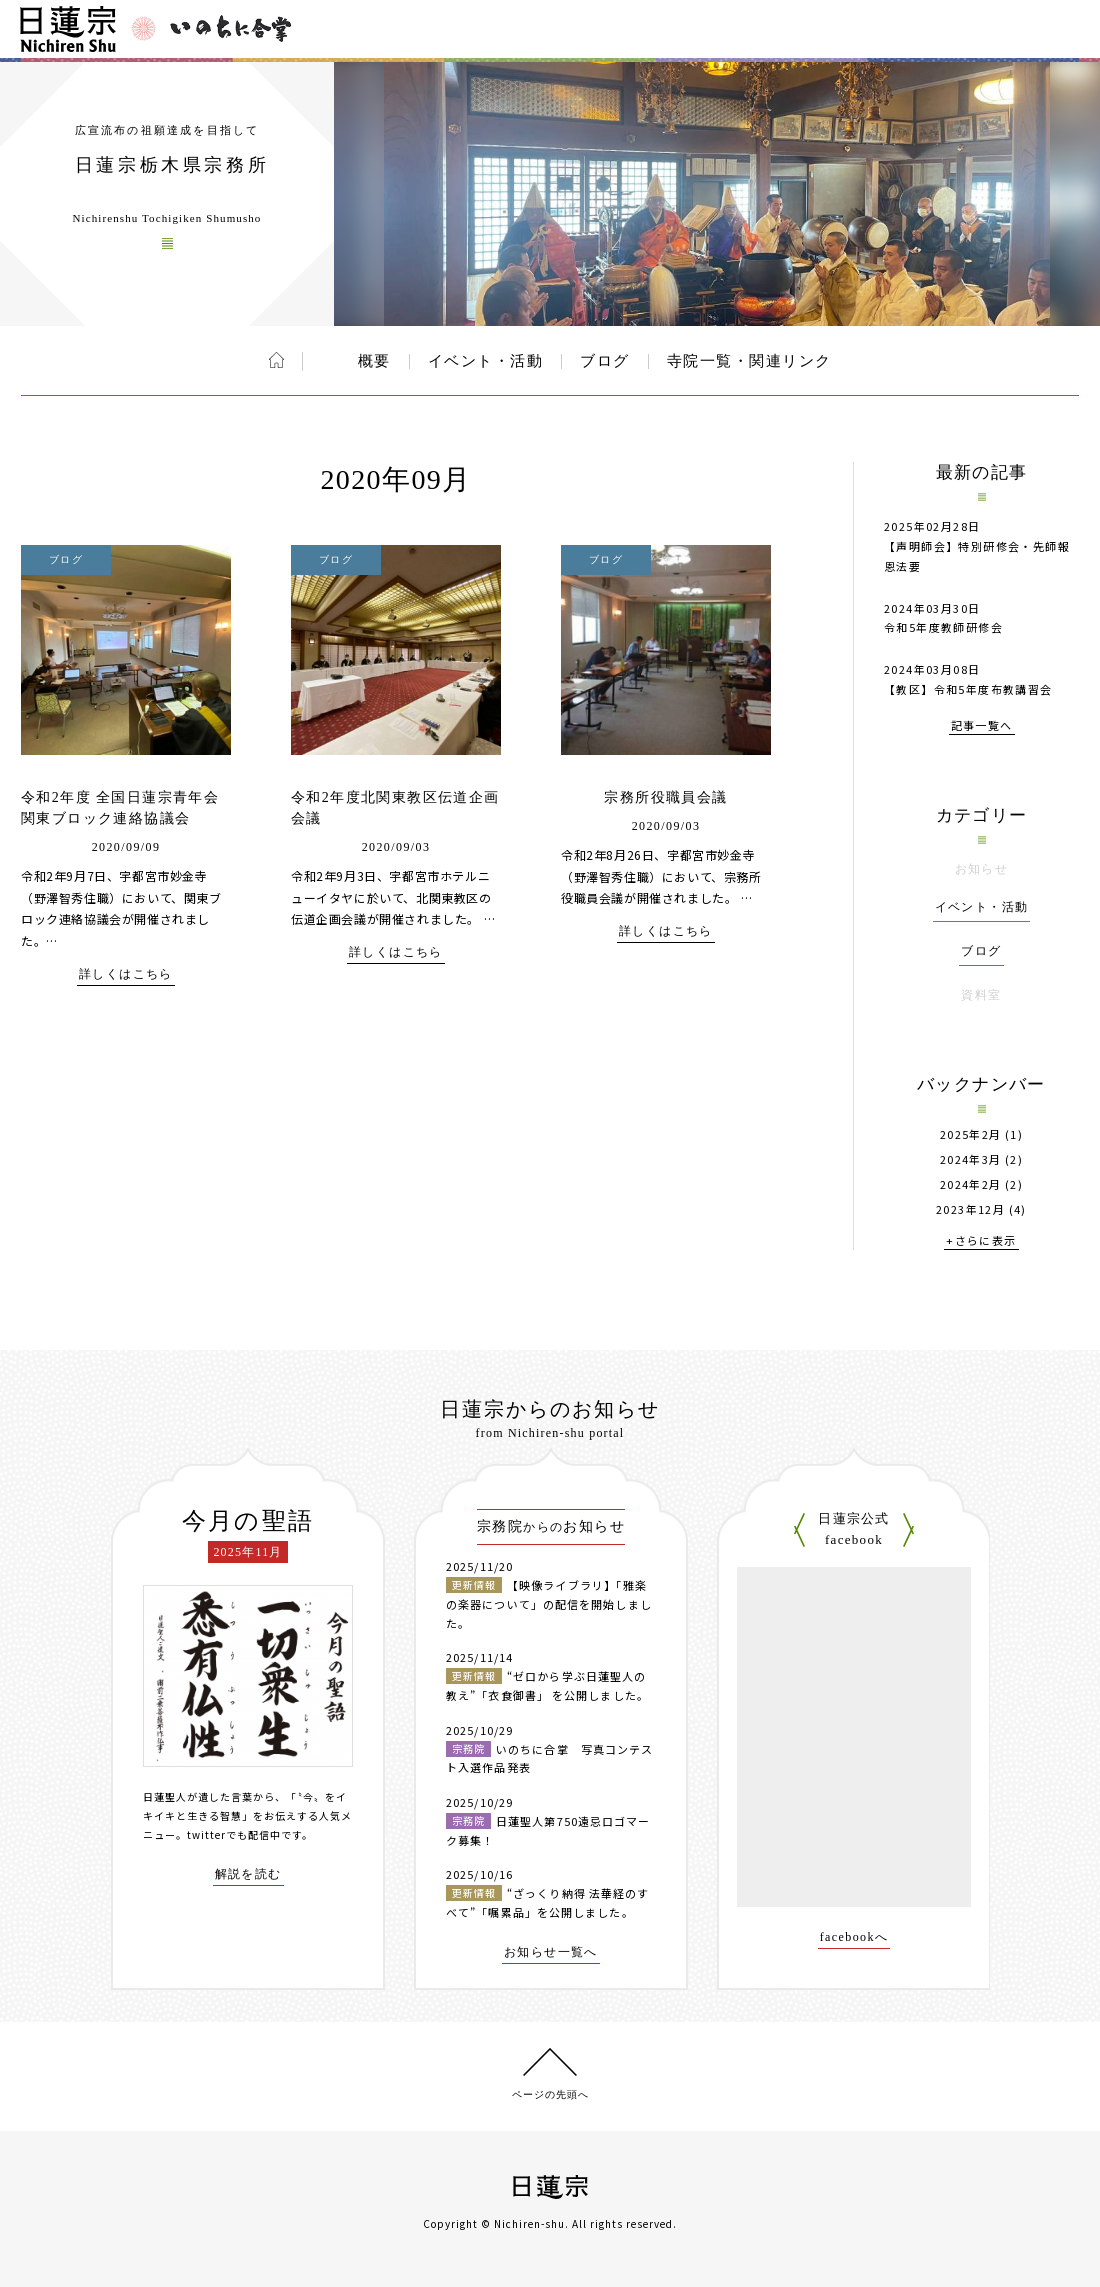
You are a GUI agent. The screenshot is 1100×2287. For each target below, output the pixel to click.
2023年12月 (970, 1209)
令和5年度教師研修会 (943, 627)
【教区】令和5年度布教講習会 (968, 689)
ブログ (605, 361)
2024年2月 (971, 1184)
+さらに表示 (981, 1241)
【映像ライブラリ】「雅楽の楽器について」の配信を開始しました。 (549, 1603)
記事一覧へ (982, 726)
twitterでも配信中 (234, 1834)
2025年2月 (971, 1134)
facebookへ (854, 1937)
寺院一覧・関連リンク (749, 361)
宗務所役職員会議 (665, 797)
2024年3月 (971, 1159)
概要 (374, 361)
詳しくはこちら (126, 974)
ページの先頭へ (550, 2094)
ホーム (276, 360)
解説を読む (248, 1874)
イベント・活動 (486, 361)
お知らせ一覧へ (551, 1952)
